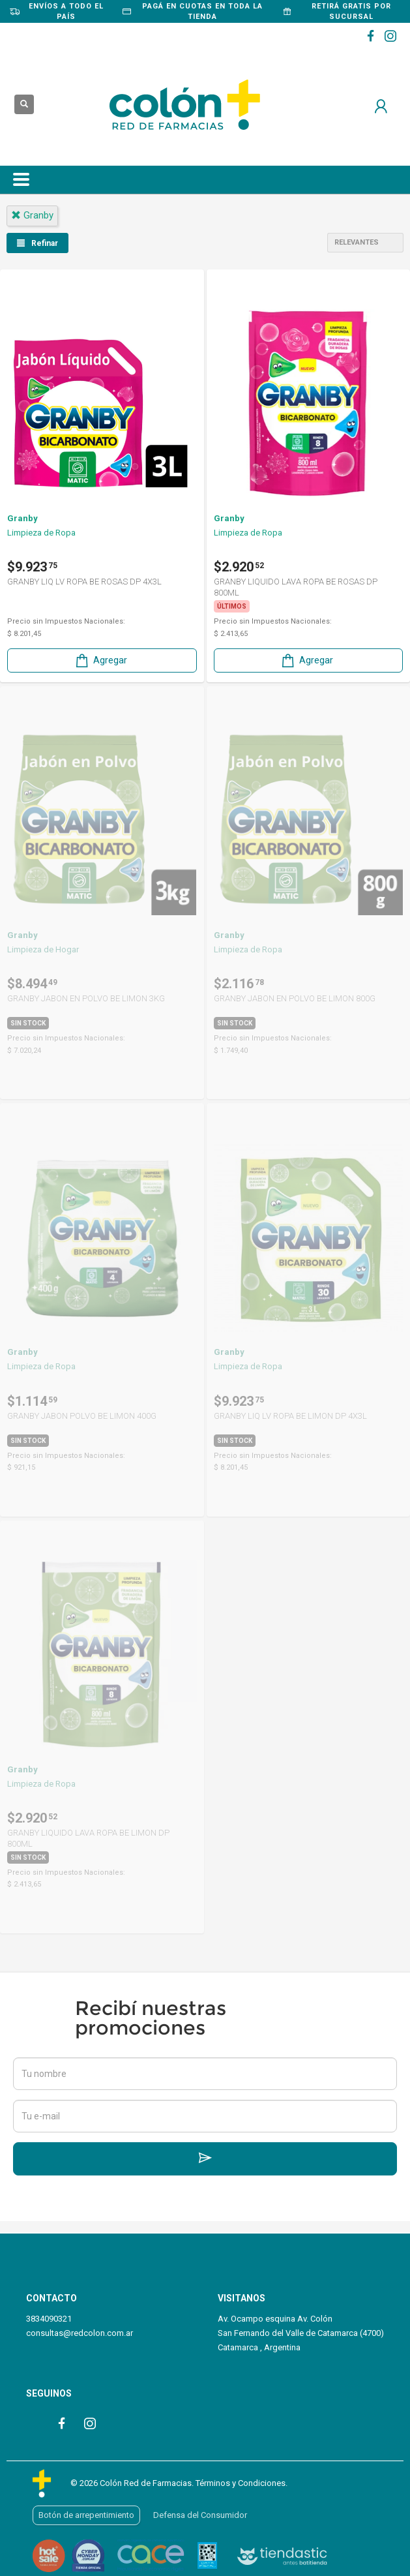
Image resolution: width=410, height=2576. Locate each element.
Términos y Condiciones (241, 2483)
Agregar (100, 660)
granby (32, 215)
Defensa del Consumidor (200, 2515)
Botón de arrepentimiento (86, 2515)
